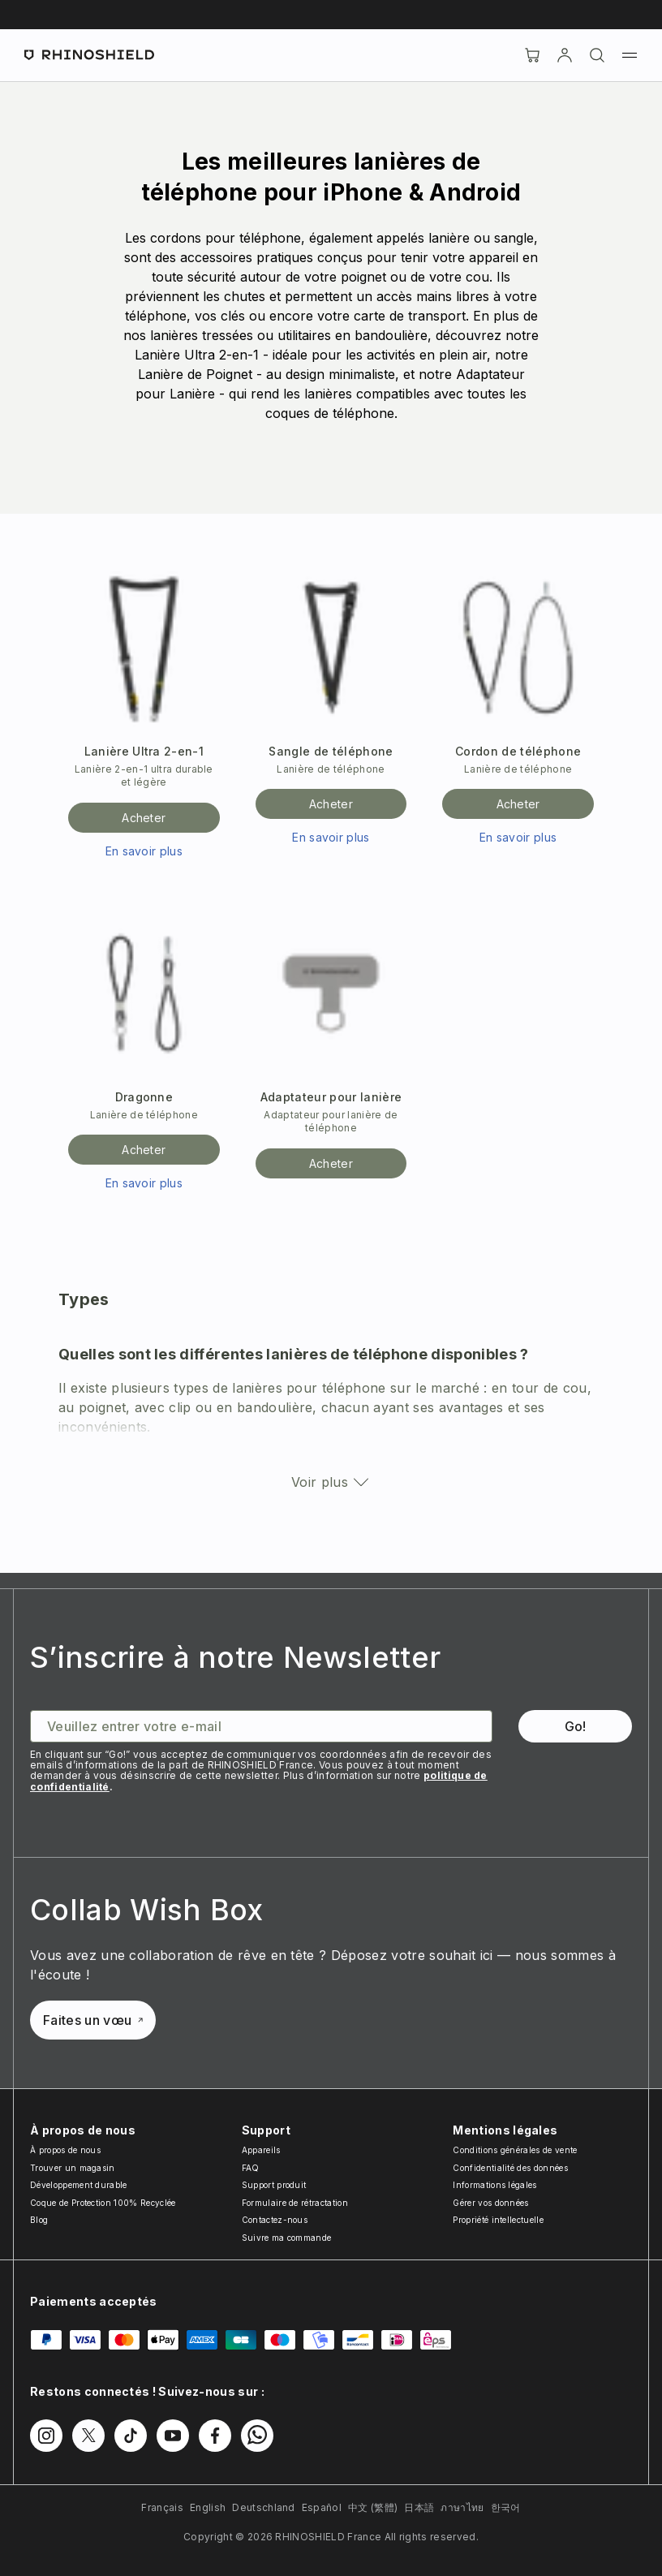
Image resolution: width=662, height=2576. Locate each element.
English (208, 2507)
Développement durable (78, 2185)
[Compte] (565, 55)
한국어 (506, 2507)
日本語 (419, 2507)
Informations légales (494, 2185)
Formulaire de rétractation (295, 2203)
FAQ (251, 2168)
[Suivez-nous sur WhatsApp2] (257, 2435)
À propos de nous (65, 2150)
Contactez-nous (274, 2220)
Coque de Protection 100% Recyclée (103, 2203)
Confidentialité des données (510, 2168)
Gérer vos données (490, 2203)
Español (322, 2507)
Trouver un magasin (72, 2168)
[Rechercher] (597, 55)
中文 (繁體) (373, 2507)
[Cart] (532, 55)
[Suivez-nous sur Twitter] (88, 2435)
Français (162, 2507)
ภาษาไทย (462, 2507)
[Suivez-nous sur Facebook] (215, 2435)
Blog (39, 2220)
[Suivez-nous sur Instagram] (46, 2435)
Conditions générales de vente (515, 2150)
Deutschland (263, 2507)
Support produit (274, 2185)
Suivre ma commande (287, 2237)
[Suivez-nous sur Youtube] (173, 2435)
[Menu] (629, 55)
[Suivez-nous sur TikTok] (130, 2435)
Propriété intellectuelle (498, 2220)
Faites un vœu (93, 2020)
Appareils (261, 2150)
